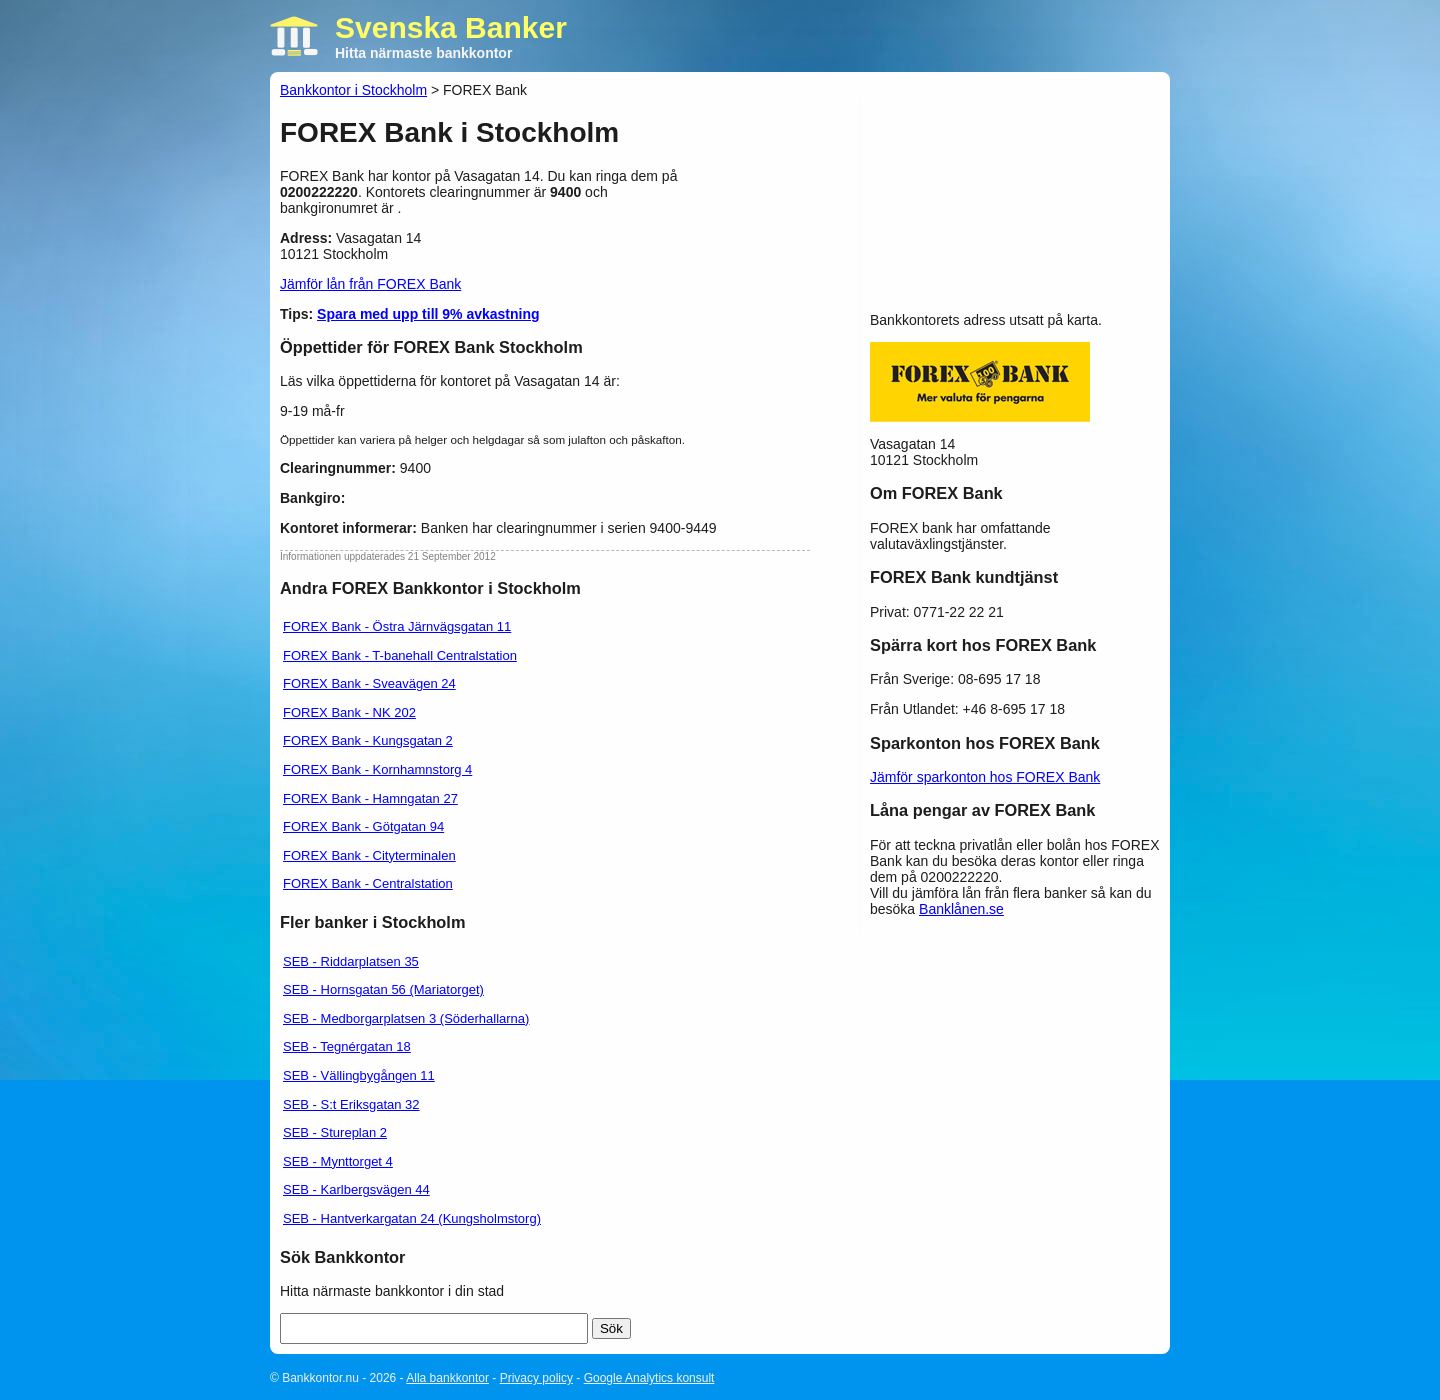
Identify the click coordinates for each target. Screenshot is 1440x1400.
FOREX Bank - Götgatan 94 (363, 826)
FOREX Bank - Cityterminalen (369, 855)
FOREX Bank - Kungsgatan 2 (368, 740)
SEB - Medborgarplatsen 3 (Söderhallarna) (406, 1018)
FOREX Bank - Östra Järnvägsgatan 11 (397, 626)
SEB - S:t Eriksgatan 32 (351, 1104)
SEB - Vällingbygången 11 (359, 1075)
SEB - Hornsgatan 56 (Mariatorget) (383, 989)
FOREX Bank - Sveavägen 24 (369, 683)
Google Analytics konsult (649, 1378)
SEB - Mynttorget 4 (338, 1161)
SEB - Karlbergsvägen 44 (356, 1189)
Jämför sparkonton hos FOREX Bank (985, 777)
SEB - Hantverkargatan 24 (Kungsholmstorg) (412, 1218)
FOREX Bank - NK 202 (349, 712)
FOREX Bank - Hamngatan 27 (370, 798)
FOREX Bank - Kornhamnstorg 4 (377, 769)
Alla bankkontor (447, 1378)
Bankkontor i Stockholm (353, 90)
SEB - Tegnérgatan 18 (347, 1046)
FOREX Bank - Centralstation (368, 883)
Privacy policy (536, 1378)
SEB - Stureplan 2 (335, 1132)
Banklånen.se (961, 909)
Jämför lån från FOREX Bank (370, 284)
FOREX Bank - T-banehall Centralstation (400, 655)
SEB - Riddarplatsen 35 (351, 961)
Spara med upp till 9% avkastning (428, 314)
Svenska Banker (451, 27)
